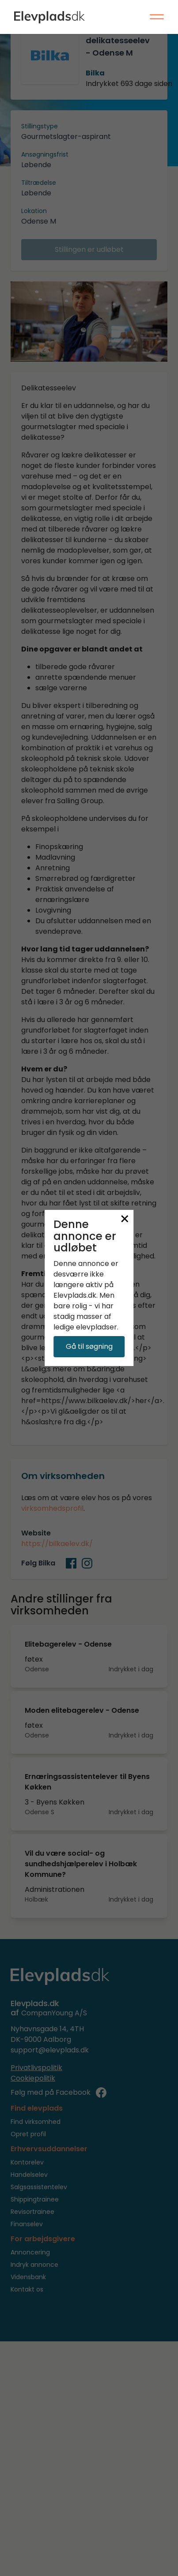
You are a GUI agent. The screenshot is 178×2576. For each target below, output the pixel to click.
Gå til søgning (89, 1346)
